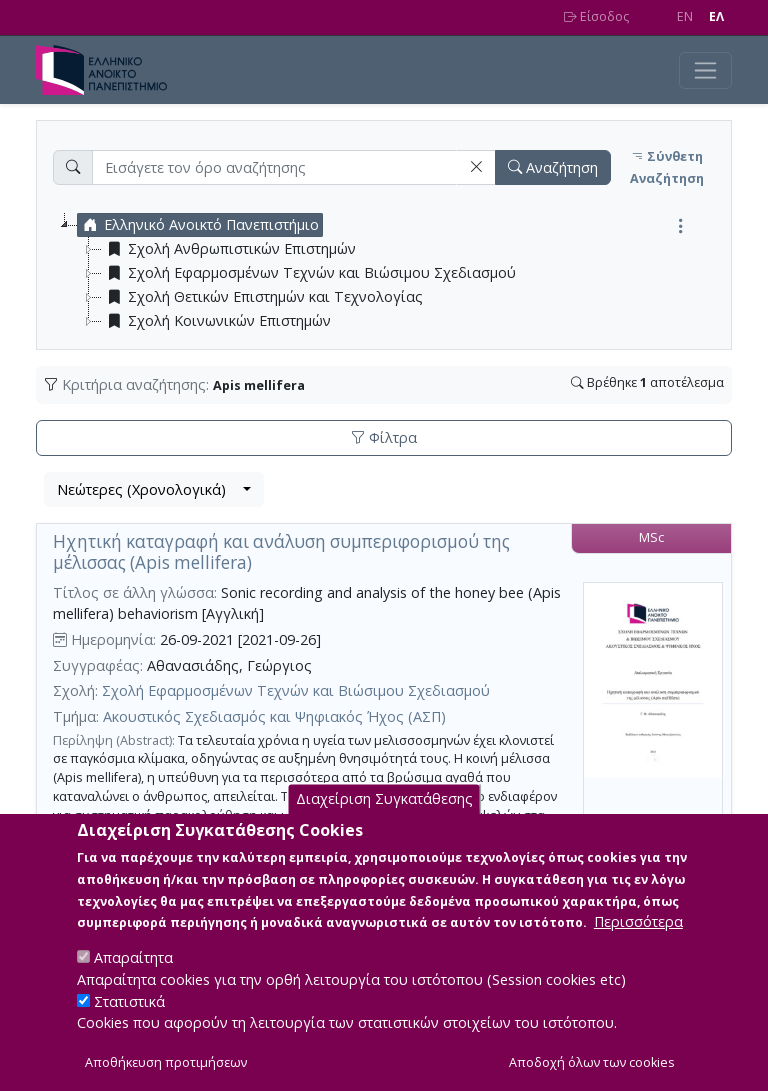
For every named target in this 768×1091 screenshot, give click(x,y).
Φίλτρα (384, 437)
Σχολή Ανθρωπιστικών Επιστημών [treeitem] (229, 249)
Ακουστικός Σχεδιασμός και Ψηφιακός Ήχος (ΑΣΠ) (274, 716)
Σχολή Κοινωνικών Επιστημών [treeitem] (216, 321)
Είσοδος (596, 16)
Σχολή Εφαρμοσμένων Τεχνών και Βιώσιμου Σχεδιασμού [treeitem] (309, 273)
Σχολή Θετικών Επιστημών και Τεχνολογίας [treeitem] (262, 297)
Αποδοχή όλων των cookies (592, 1073)
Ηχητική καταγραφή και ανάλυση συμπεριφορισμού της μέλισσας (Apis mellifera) (281, 552)
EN (685, 16)
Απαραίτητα (133, 969)
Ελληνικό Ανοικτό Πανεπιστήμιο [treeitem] (198, 225)
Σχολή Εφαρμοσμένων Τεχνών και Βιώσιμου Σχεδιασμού (296, 690)
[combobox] (154, 490)
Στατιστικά (129, 1012)
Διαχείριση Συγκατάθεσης (384, 810)
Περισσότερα (638, 933)
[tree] (392, 273)
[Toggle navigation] (705, 70)
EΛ (716, 16)
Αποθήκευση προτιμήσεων (166, 1073)
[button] (476, 167)
